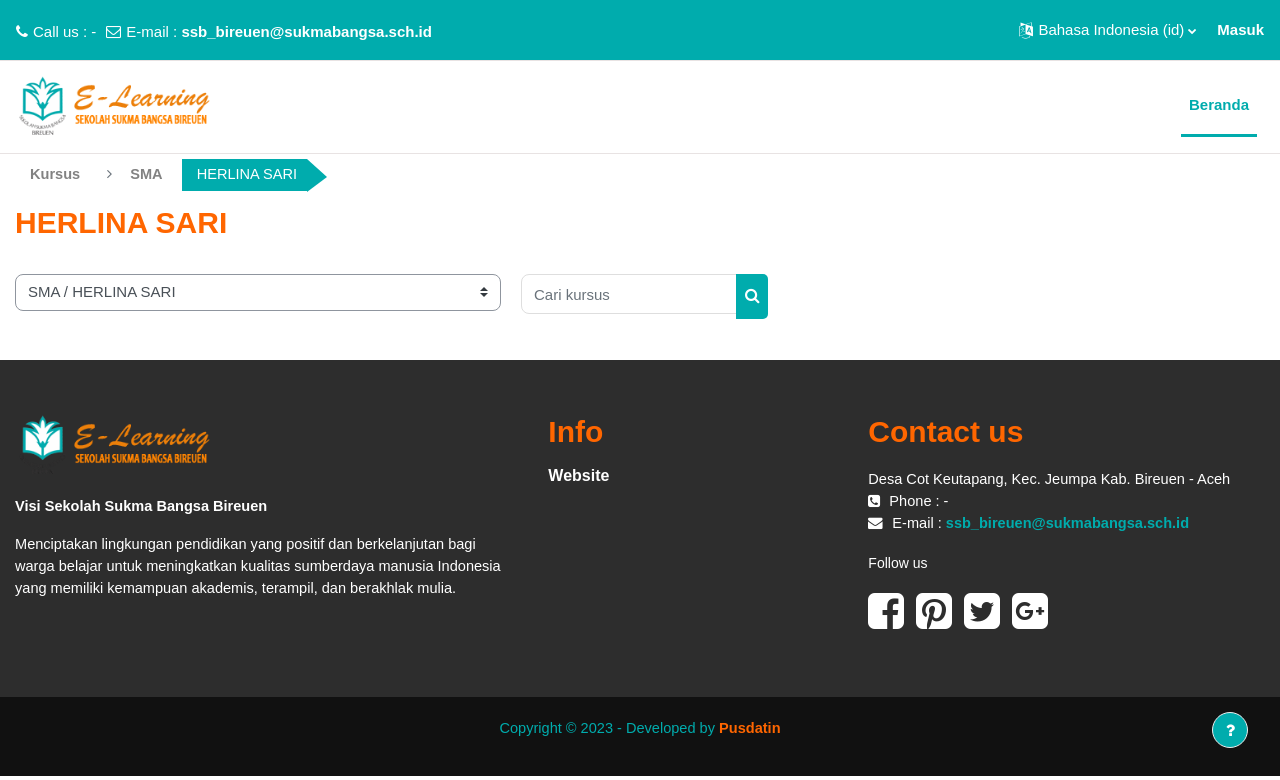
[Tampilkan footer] (1230, 730)
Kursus (56, 174)
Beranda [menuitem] (1219, 104)
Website (578, 475)
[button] (1107, 30)
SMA (148, 174)
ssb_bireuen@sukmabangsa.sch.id (306, 31)
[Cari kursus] (629, 295)
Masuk (1240, 29)
